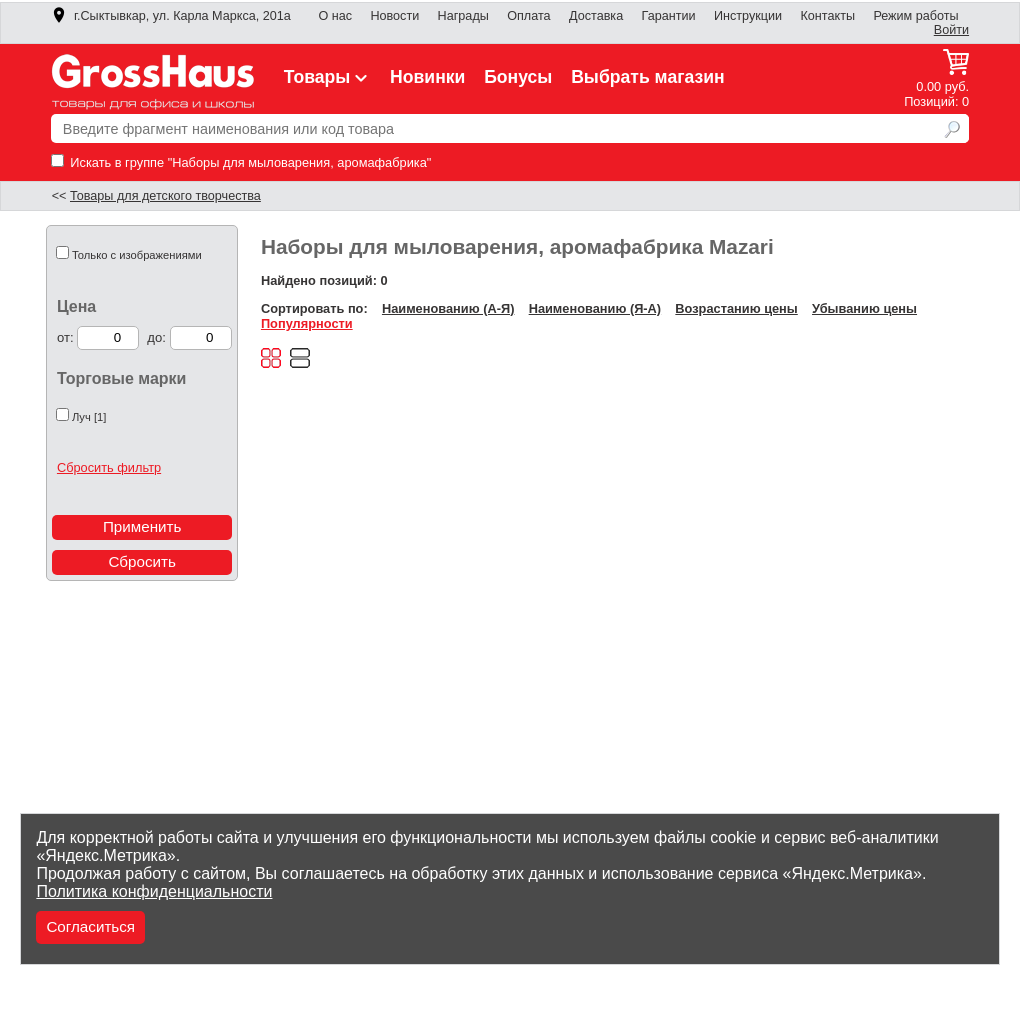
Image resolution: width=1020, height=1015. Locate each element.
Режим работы (915, 16)
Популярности (307, 323)
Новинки (427, 77)
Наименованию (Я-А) (595, 308)
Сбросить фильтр (109, 467)
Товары (328, 77)
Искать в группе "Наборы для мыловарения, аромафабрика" (241, 162)
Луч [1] (89, 417)
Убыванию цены (864, 308)
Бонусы (518, 77)
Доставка (596, 16)
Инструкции (748, 16)
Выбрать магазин (648, 77)
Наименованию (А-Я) (448, 308)
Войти (951, 30)
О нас (335, 16)
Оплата (528, 16)
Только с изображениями (137, 255)
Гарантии (669, 16)
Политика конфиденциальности (154, 891)
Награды (463, 16)
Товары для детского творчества (165, 196)
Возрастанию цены (736, 308)
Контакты (827, 16)
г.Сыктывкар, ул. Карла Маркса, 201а (171, 16)
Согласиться (90, 926)
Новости (394, 16)
